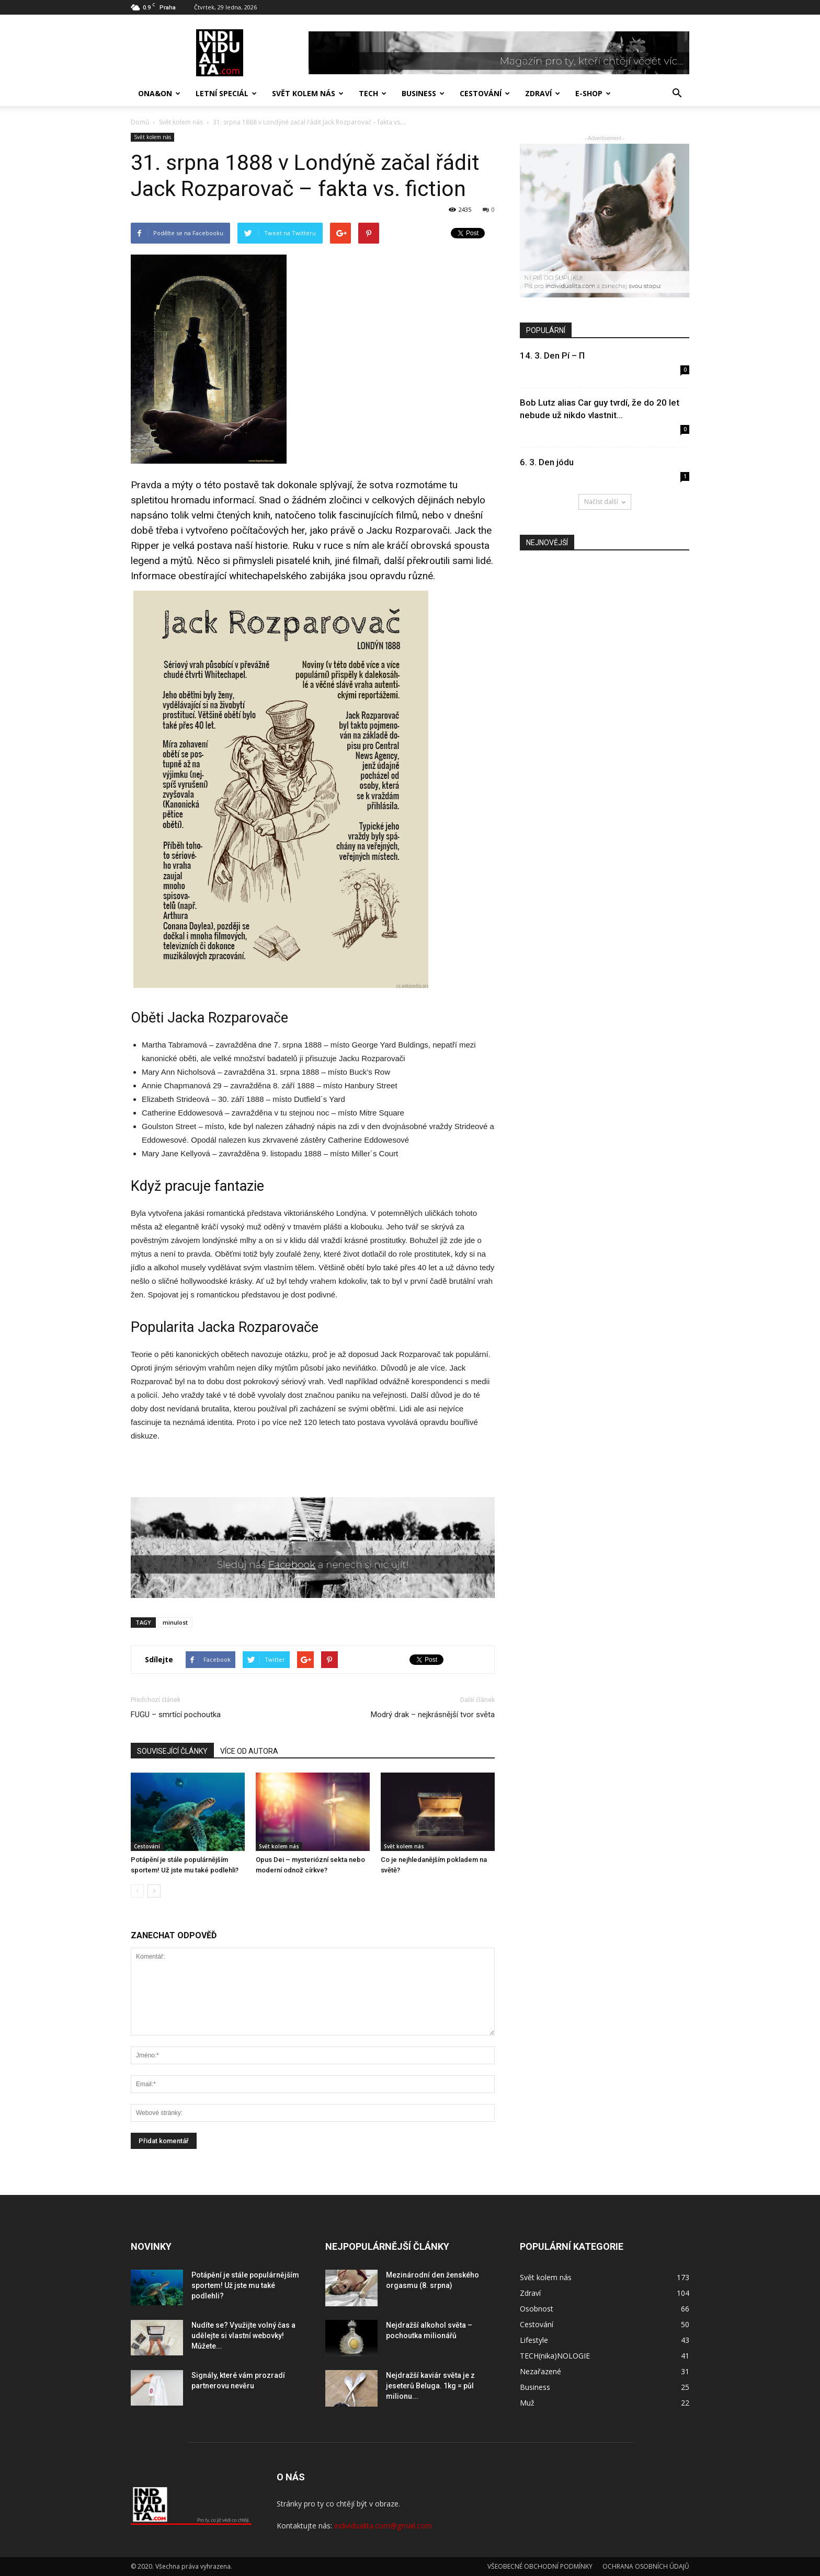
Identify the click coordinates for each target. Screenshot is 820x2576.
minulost (175, 1622)
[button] (676, 93)
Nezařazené (540, 2371)
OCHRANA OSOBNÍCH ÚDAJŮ (645, 2566)
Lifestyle (534, 2340)
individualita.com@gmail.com (383, 2526)
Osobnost (536, 2309)
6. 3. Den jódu (547, 462)
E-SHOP (593, 93)
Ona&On (159, 93)
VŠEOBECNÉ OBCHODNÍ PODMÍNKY (540, 2566)
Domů (140, 122)
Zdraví (542, 93)
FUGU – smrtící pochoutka (176, 1714)
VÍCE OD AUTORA (249, 1751)
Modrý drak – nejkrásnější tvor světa (433, 1714)
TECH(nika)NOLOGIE (555, 2356)
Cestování (485, 93)
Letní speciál (226, 93)
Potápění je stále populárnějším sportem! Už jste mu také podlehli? (245, 2285)
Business (423, 93)
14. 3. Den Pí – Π (552, 355)
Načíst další (604, 501)
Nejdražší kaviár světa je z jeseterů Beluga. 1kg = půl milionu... (430, 2385)
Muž (527, 2403)
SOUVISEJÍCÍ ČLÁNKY (172, 1751)
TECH (372, 93)
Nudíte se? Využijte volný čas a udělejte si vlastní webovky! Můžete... (243, 2335)
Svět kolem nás (308, 93)
